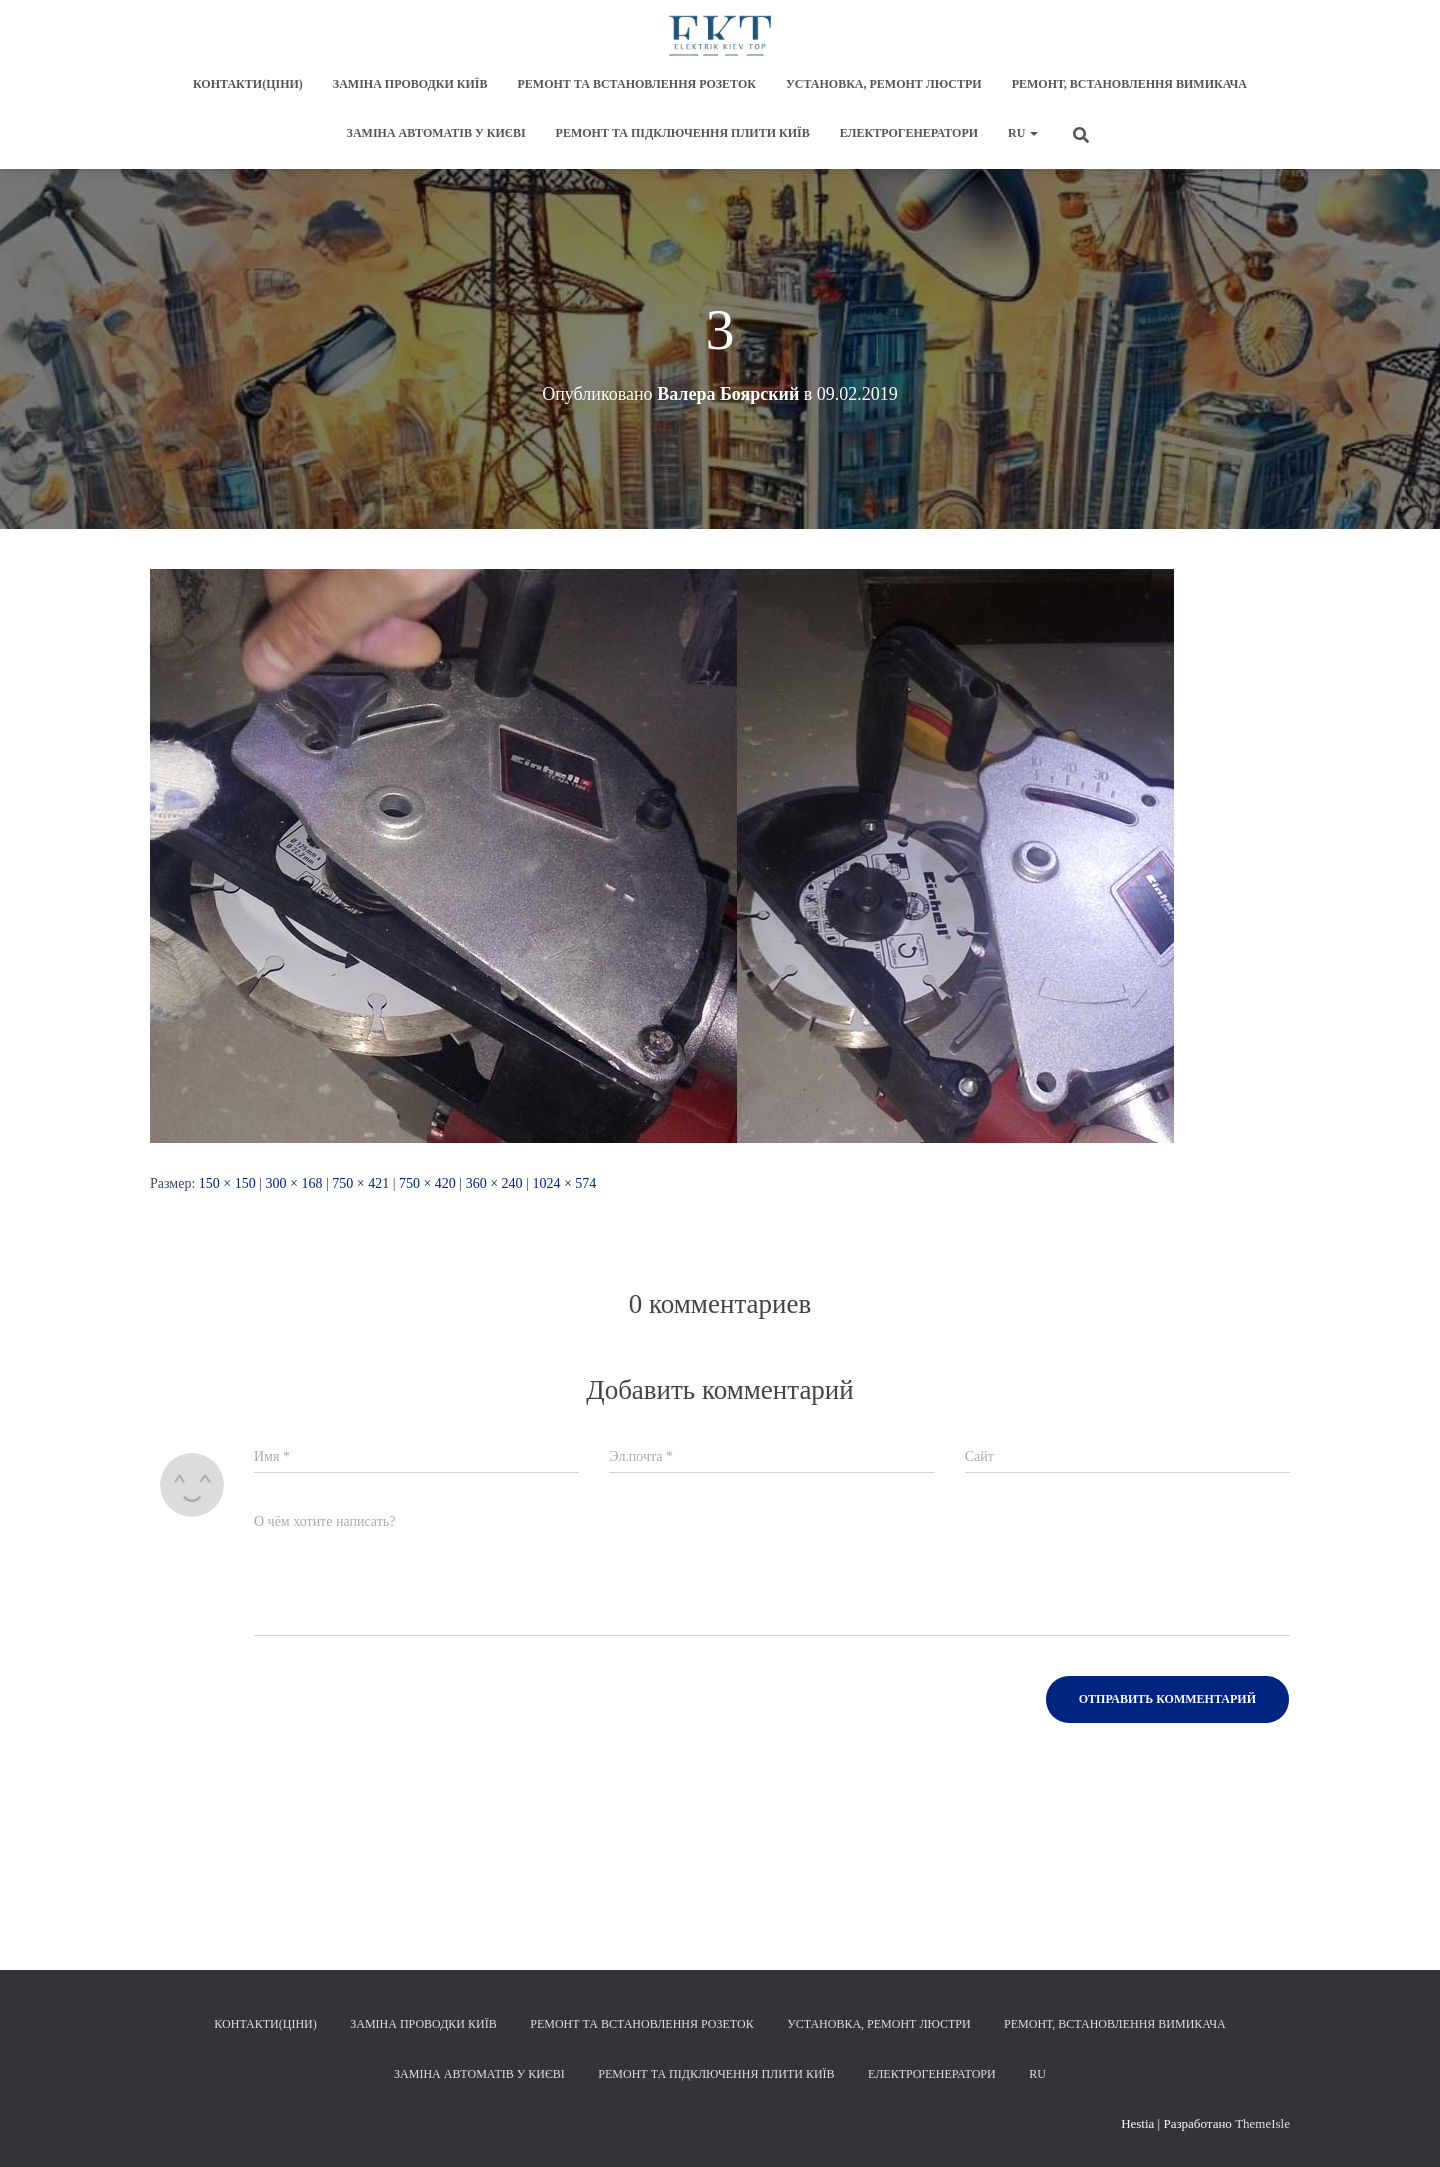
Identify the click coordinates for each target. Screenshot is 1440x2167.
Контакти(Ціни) (248, 84)
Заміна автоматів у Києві (436, 133)
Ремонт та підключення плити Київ (683, 133)
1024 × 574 (564, 1183)
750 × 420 (427, 1183)
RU (1023, 133)
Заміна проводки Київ (410, 84)
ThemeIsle (1262, 2123)
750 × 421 (360, 1183)
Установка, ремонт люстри (884, 84)
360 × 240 (494, 1183)
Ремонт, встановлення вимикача (1129, 84)
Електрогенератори (909, 133)
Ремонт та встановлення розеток (636, 84)
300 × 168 (294, 1183)
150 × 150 (227, 1183)
